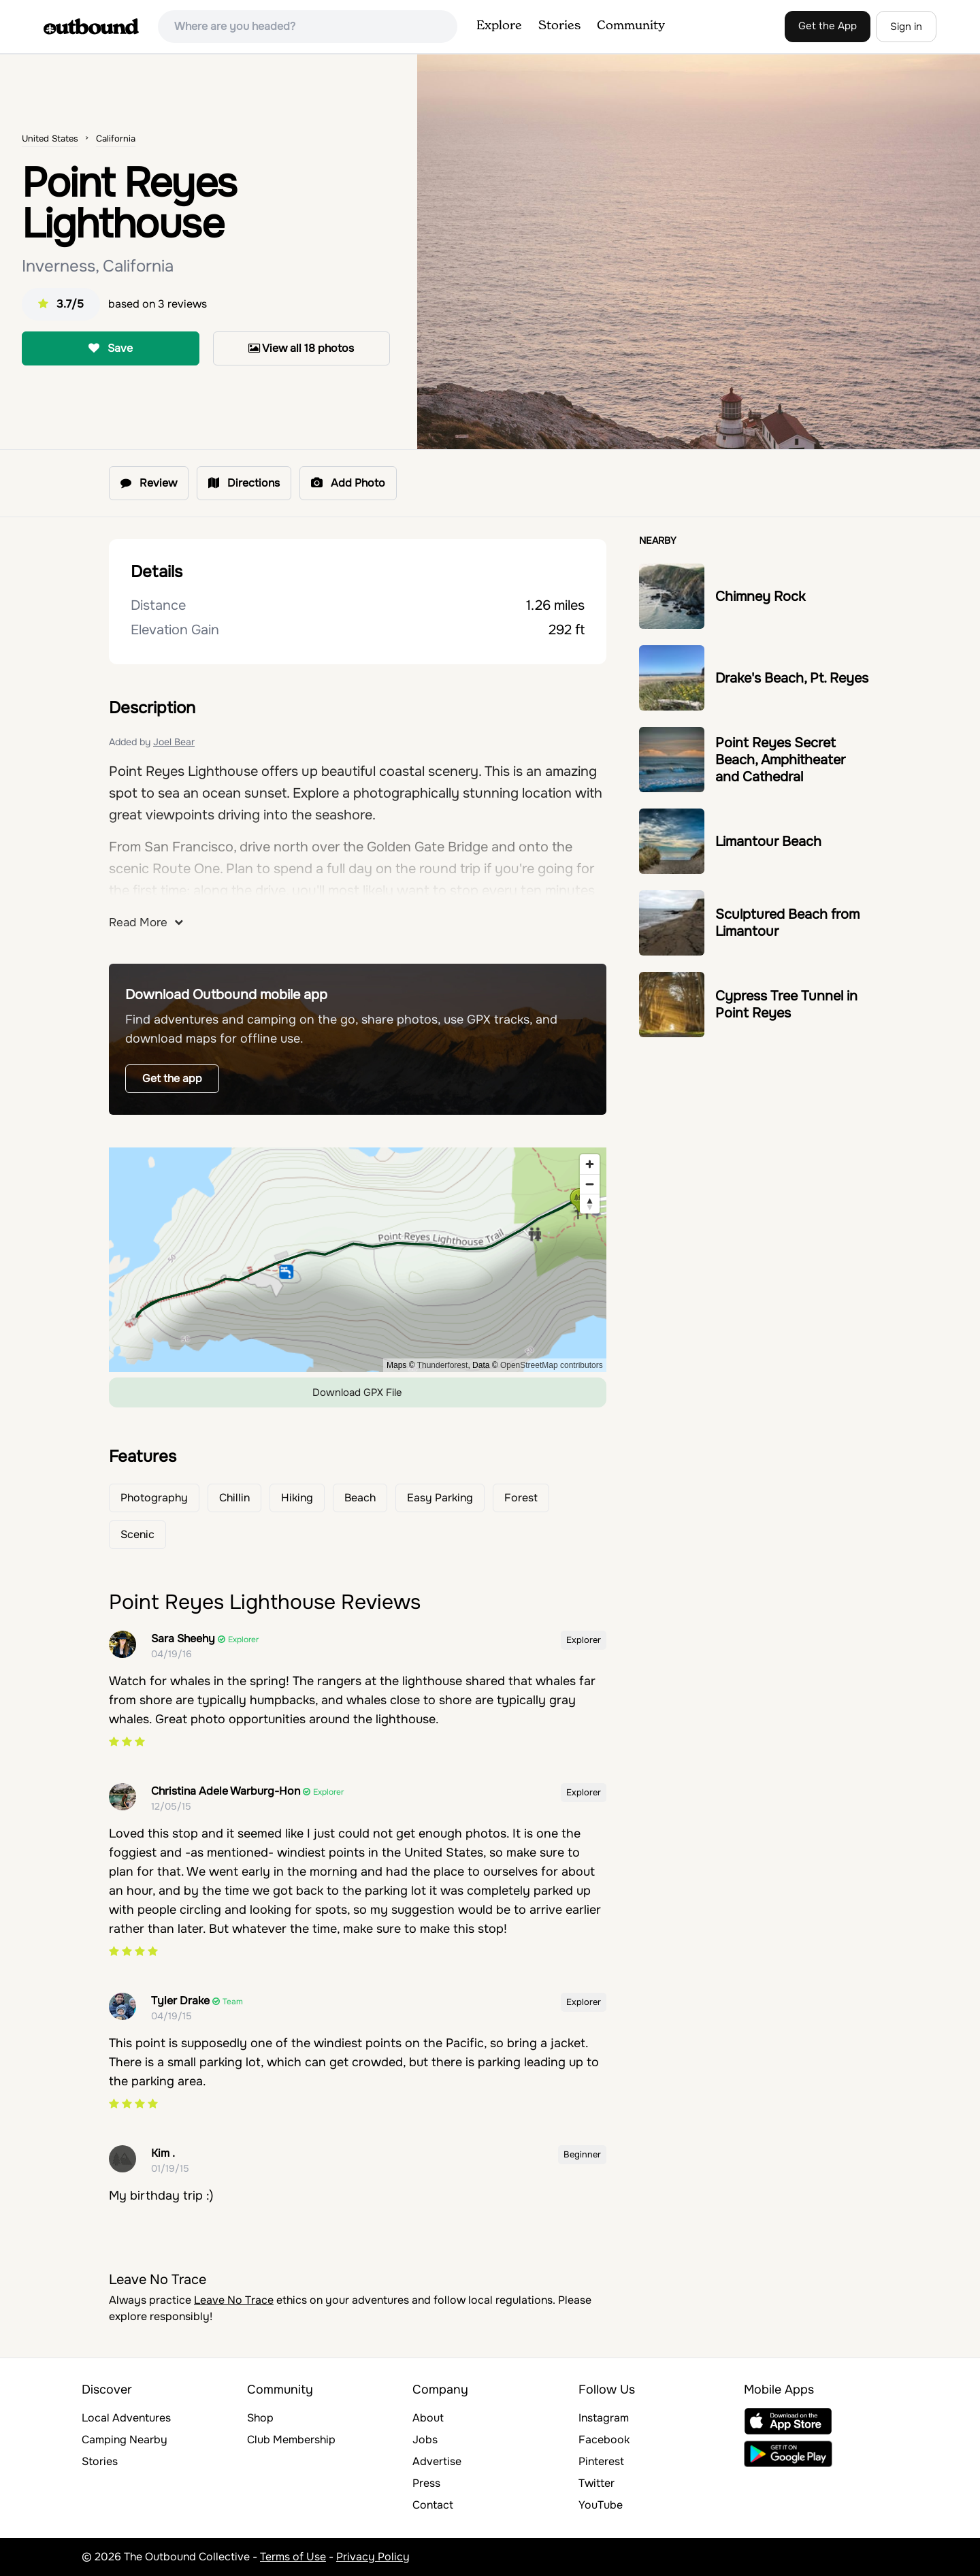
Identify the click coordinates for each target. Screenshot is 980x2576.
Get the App (827, 26)
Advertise (436, 2461)
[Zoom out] (590, 1184)
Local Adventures (126, 2418)
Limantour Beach (768, 841)
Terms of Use (293, 2556)
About (428, 2418)
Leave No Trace (234, 2300)
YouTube (600, 2505)
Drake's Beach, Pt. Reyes (791, 678)
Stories (559, 26)
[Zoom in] (590, 1164)
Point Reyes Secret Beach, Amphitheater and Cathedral (780, 759)
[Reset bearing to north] (590, 1203)
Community (631, 26)
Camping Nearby (124, 2439)
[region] (357, 1259)
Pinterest (601, 2461)
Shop (260, 2418)
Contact (432, 2505)
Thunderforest (442, 1365)
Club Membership (291, 2439)
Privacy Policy (373, 2556)
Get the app (172, 1078)
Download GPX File (357, 1392)
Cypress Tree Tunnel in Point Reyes (786, 1005)
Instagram (603, 2418)
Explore (499, 26)
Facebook (604, 2439)
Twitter (596, 2483)
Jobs (425, 2439)
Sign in (906, 26)
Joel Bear (174, 742)
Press (426, 2483)
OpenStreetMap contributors (551, 1365)
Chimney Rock (760, 596)
